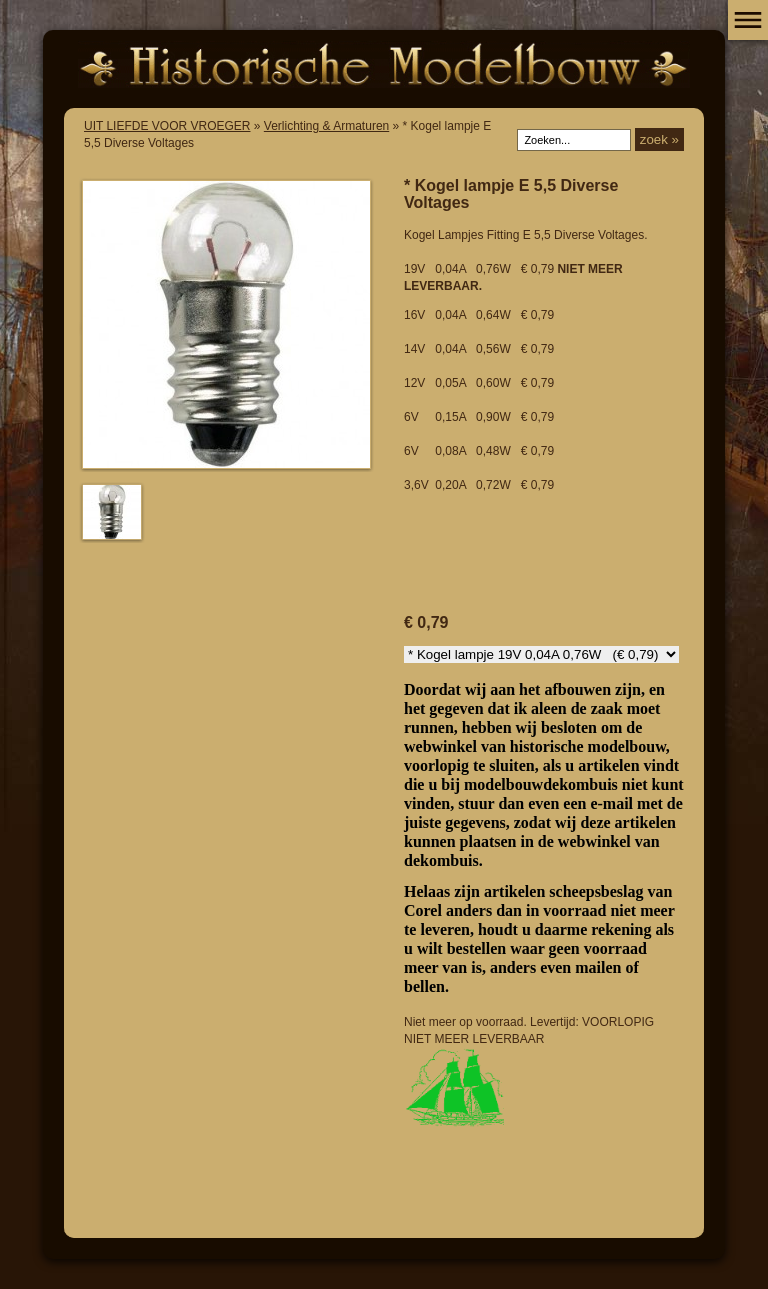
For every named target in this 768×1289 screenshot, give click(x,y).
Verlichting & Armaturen (326, 126)
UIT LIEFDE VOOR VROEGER (167, 126)
